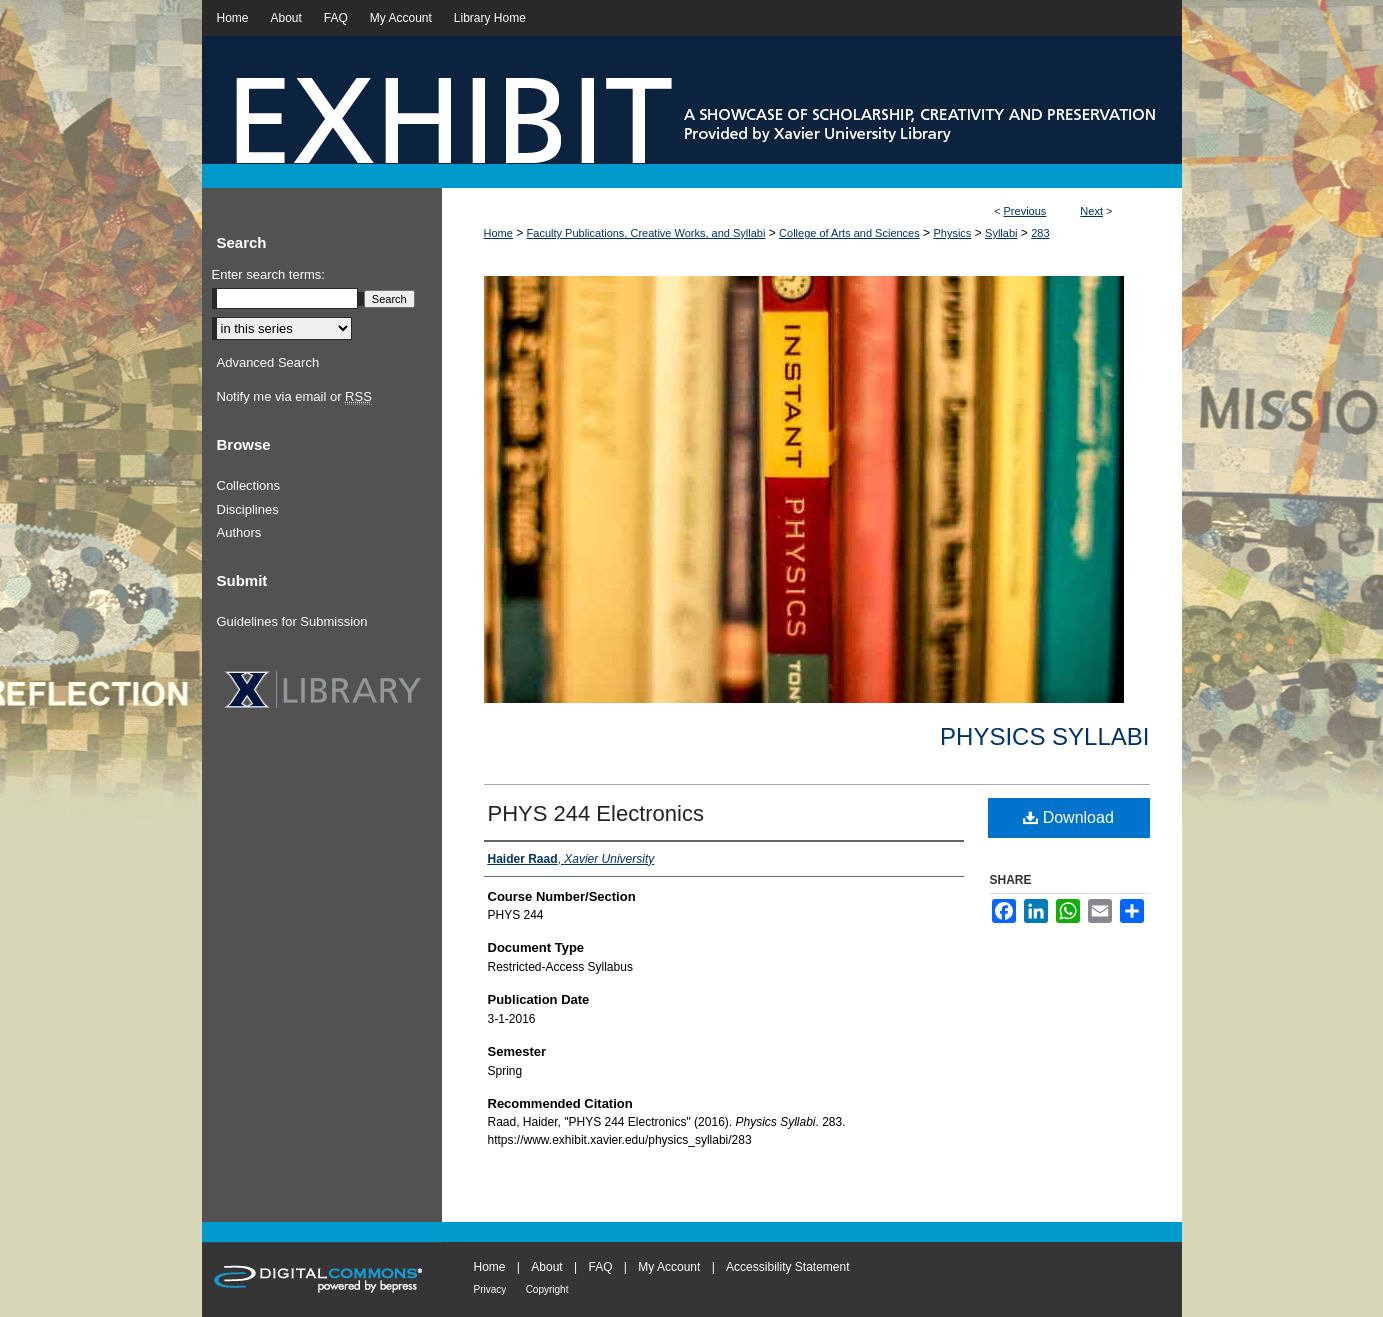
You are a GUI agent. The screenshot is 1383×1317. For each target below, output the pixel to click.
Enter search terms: (268, 274)
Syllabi (1001, 233)
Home (498, 233)
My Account (669, 1267)
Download (1068, 817)
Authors (239, 532)
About (546, 1267)
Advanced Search (268, 362)
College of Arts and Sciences (849, 233)
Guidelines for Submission (292, 621)
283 (1040, 233)
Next (1091, 211)
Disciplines (248, 509)
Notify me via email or (294, 397)
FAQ (600, 1267)
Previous (1025, 211)
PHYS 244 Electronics (596, 813)
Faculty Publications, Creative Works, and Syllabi (646, 233)
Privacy (490, 1289)
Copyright (547, 1289)
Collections (249, 485)
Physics (952, 233)
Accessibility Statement (787, 1267)
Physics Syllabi (1044, 736)
